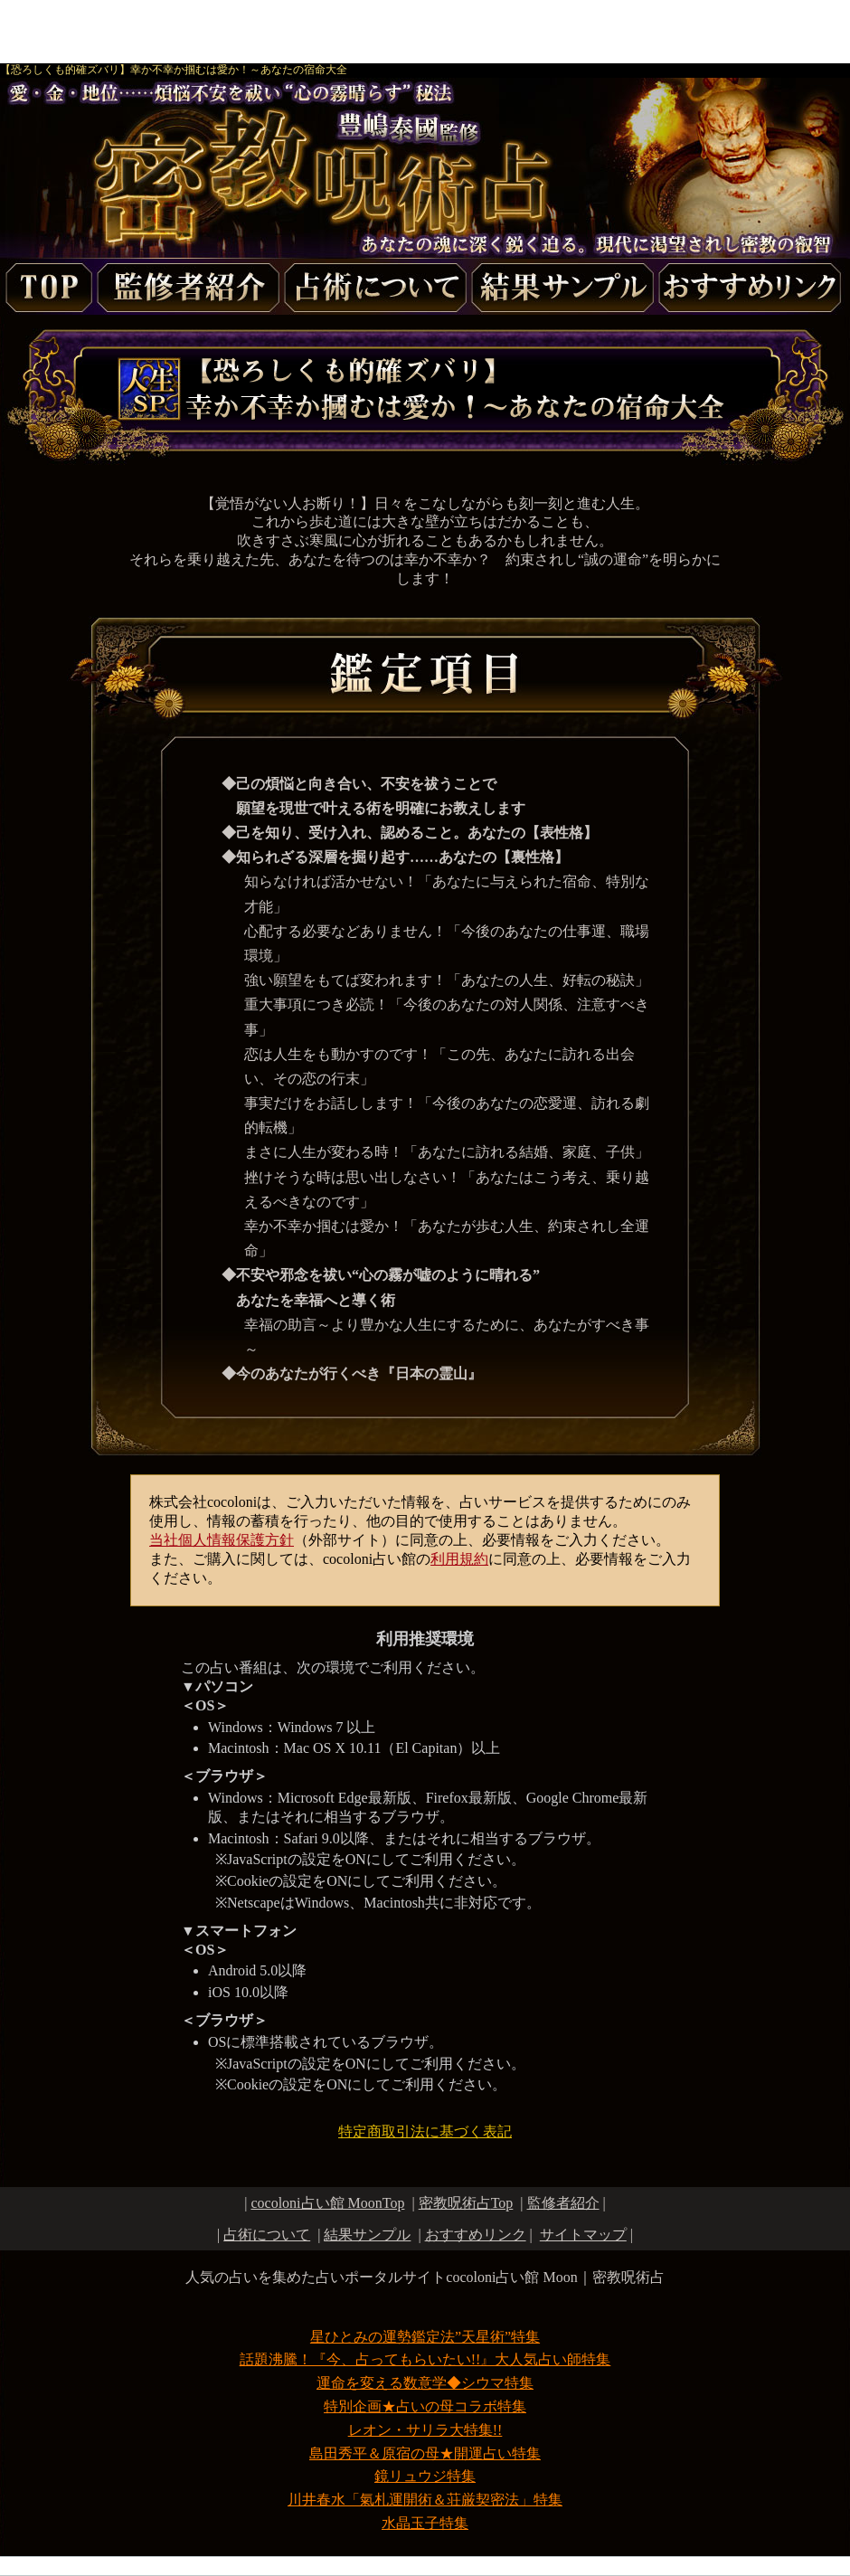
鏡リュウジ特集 (425, 2476)
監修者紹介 (563, 2203)
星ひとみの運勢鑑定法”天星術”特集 (425, 2336)
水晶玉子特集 (425, 2523)
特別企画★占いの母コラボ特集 (425, 2406)
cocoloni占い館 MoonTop (327, 2203)
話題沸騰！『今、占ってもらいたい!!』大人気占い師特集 (425, 2359)
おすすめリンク (475, 2234)
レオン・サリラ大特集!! (425, 2430)
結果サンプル (367, 2234)
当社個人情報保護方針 (221, 1540)
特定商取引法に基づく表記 (425, 2131)
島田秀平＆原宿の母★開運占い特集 (425, 2453)
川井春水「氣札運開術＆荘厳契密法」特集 (425, 2499)
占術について (266, 2234)
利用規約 (459, 1559)
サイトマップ (583, 2234)
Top (466, 2203)
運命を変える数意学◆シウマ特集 (425, 2383)
